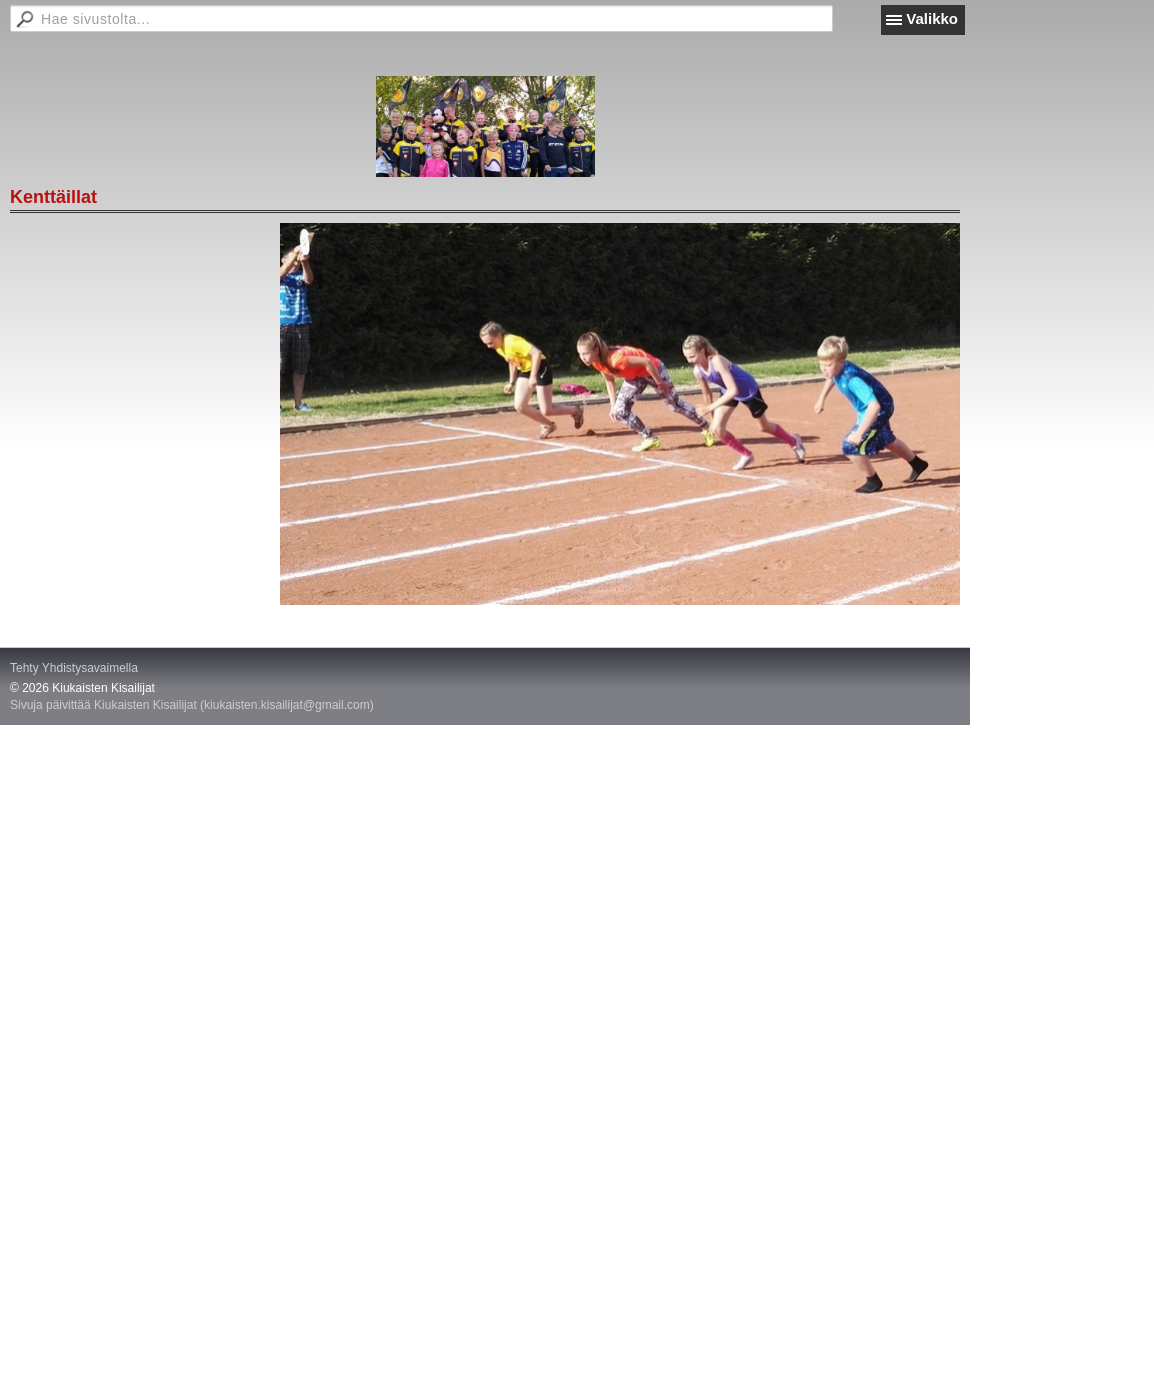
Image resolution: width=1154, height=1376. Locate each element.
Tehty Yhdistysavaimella (74, 668)
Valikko (932, 18)
